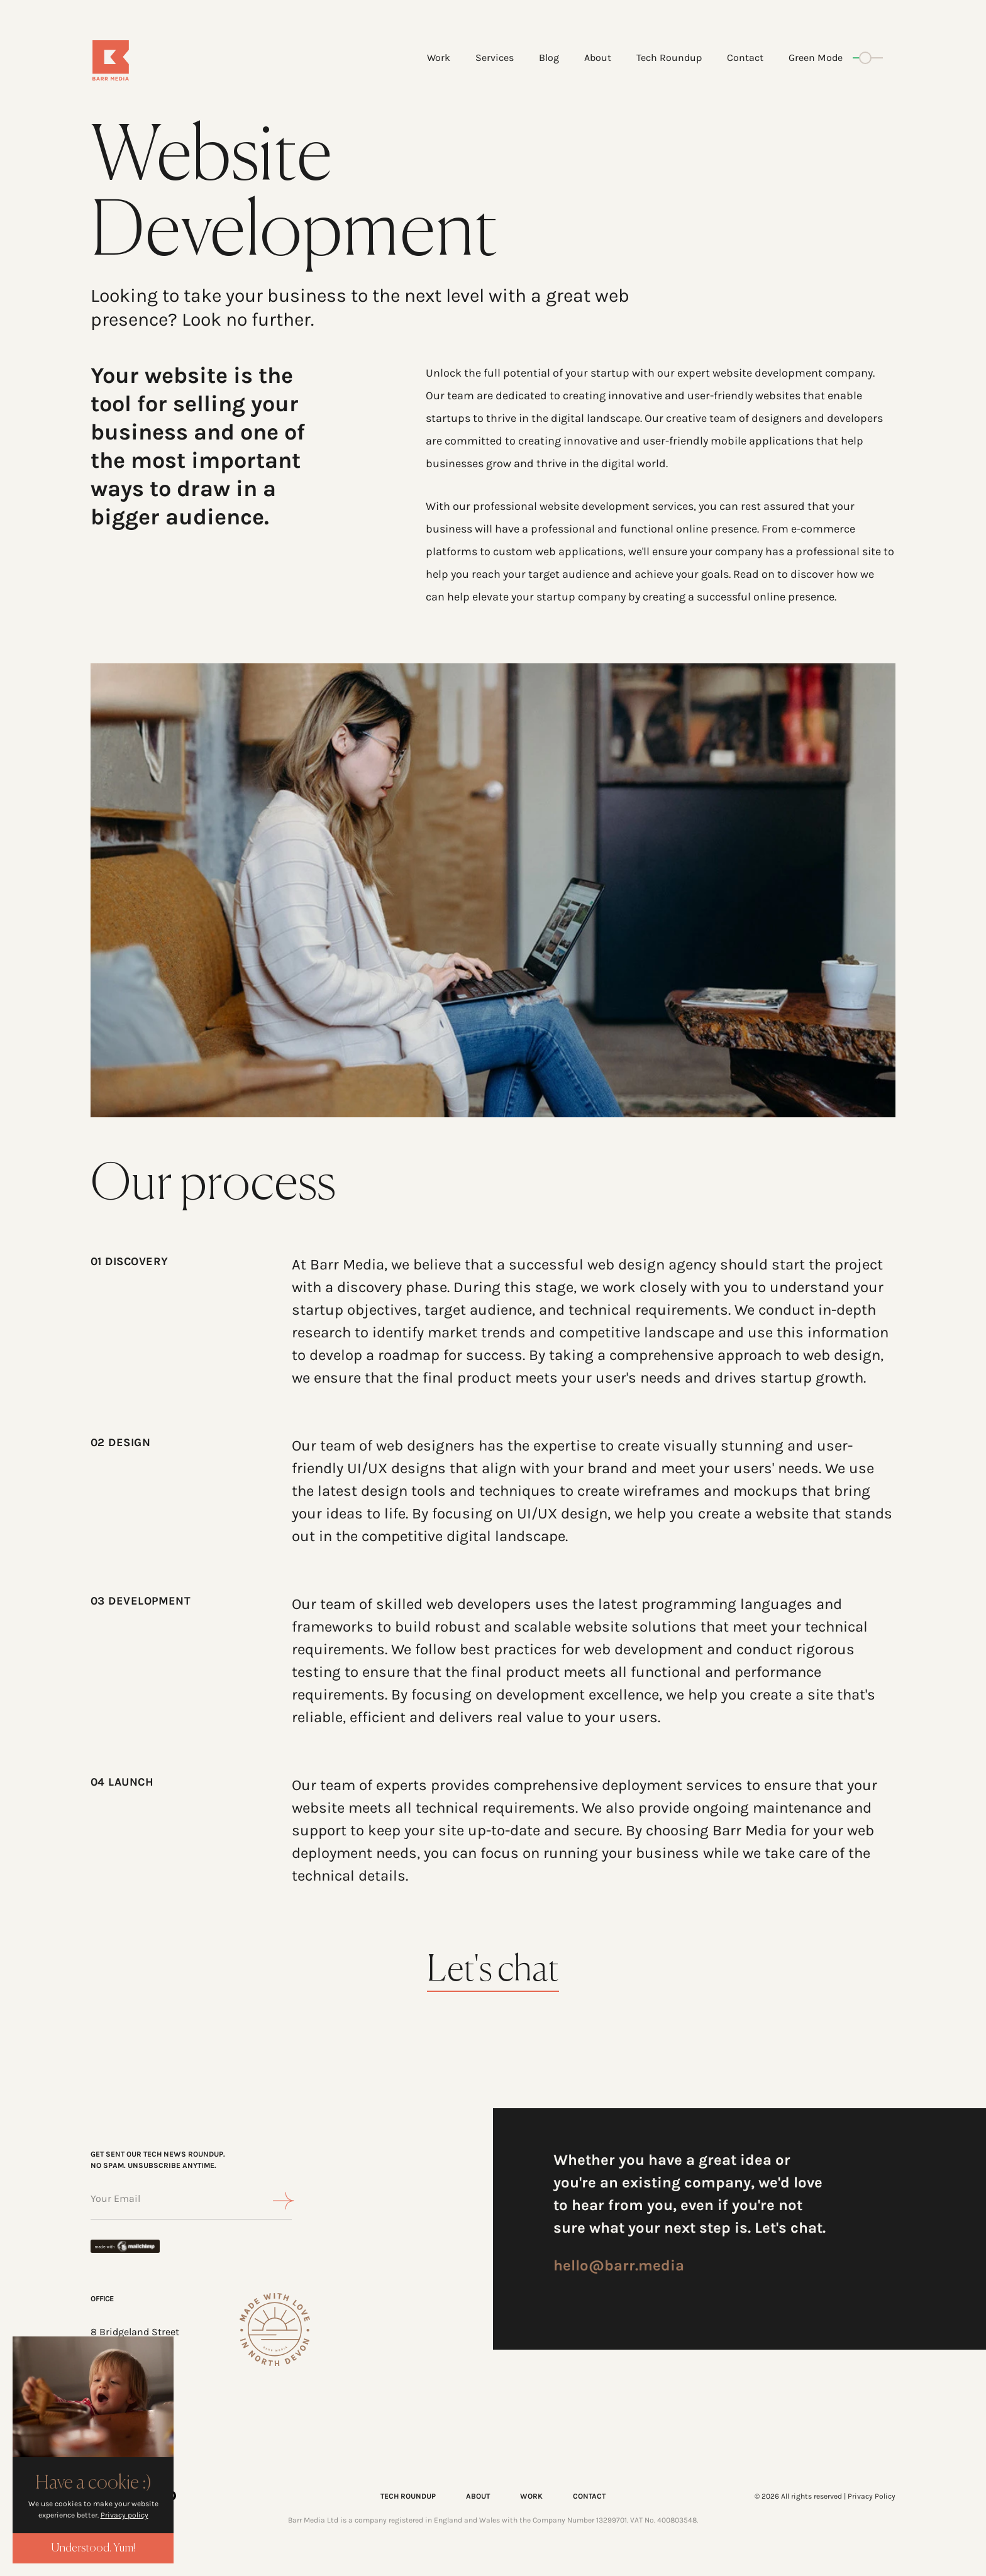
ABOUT (478, 2496)
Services (494, 58)
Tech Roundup (669, 58)
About (597, 58)
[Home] (157, 60)
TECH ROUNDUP (408, 2496)
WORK (531, 2496)
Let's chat (493, 1971)
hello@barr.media (618, 2265)
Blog (549, 58)
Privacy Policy (871, 2496)
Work (438, 58)
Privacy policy (124, 2515)
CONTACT (589, 2496)
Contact (745, 58)
